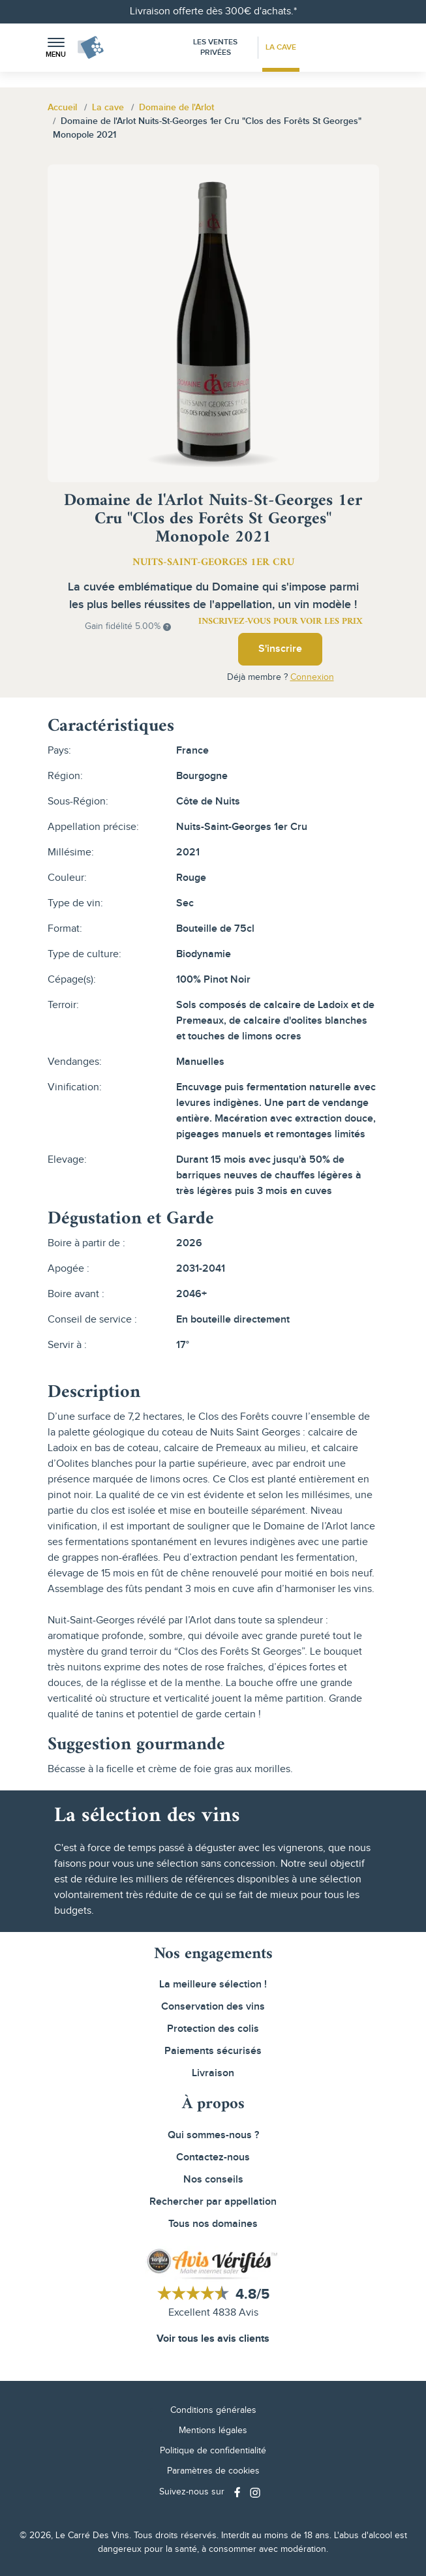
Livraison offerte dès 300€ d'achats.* (213, 11)
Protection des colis (213, 2029)
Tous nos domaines (213, 2224)
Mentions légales (213, 2430)
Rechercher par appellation (213, 2202)
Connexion (312, 677)
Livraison (213, 2073)
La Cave (281, 47)
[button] (56, 48)
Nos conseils (213, 2179)
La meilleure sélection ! (213, 1984)
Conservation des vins (213, 2007)
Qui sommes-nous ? (213, 2135)
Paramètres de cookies (213, 2471)
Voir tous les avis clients (213, 2339)
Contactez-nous (213, 2157)
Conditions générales (213, 2410)
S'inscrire (280, 649)
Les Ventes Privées (215, 47)
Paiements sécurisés (213, 2051)
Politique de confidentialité (213, 2451)
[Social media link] (239, 2492)
